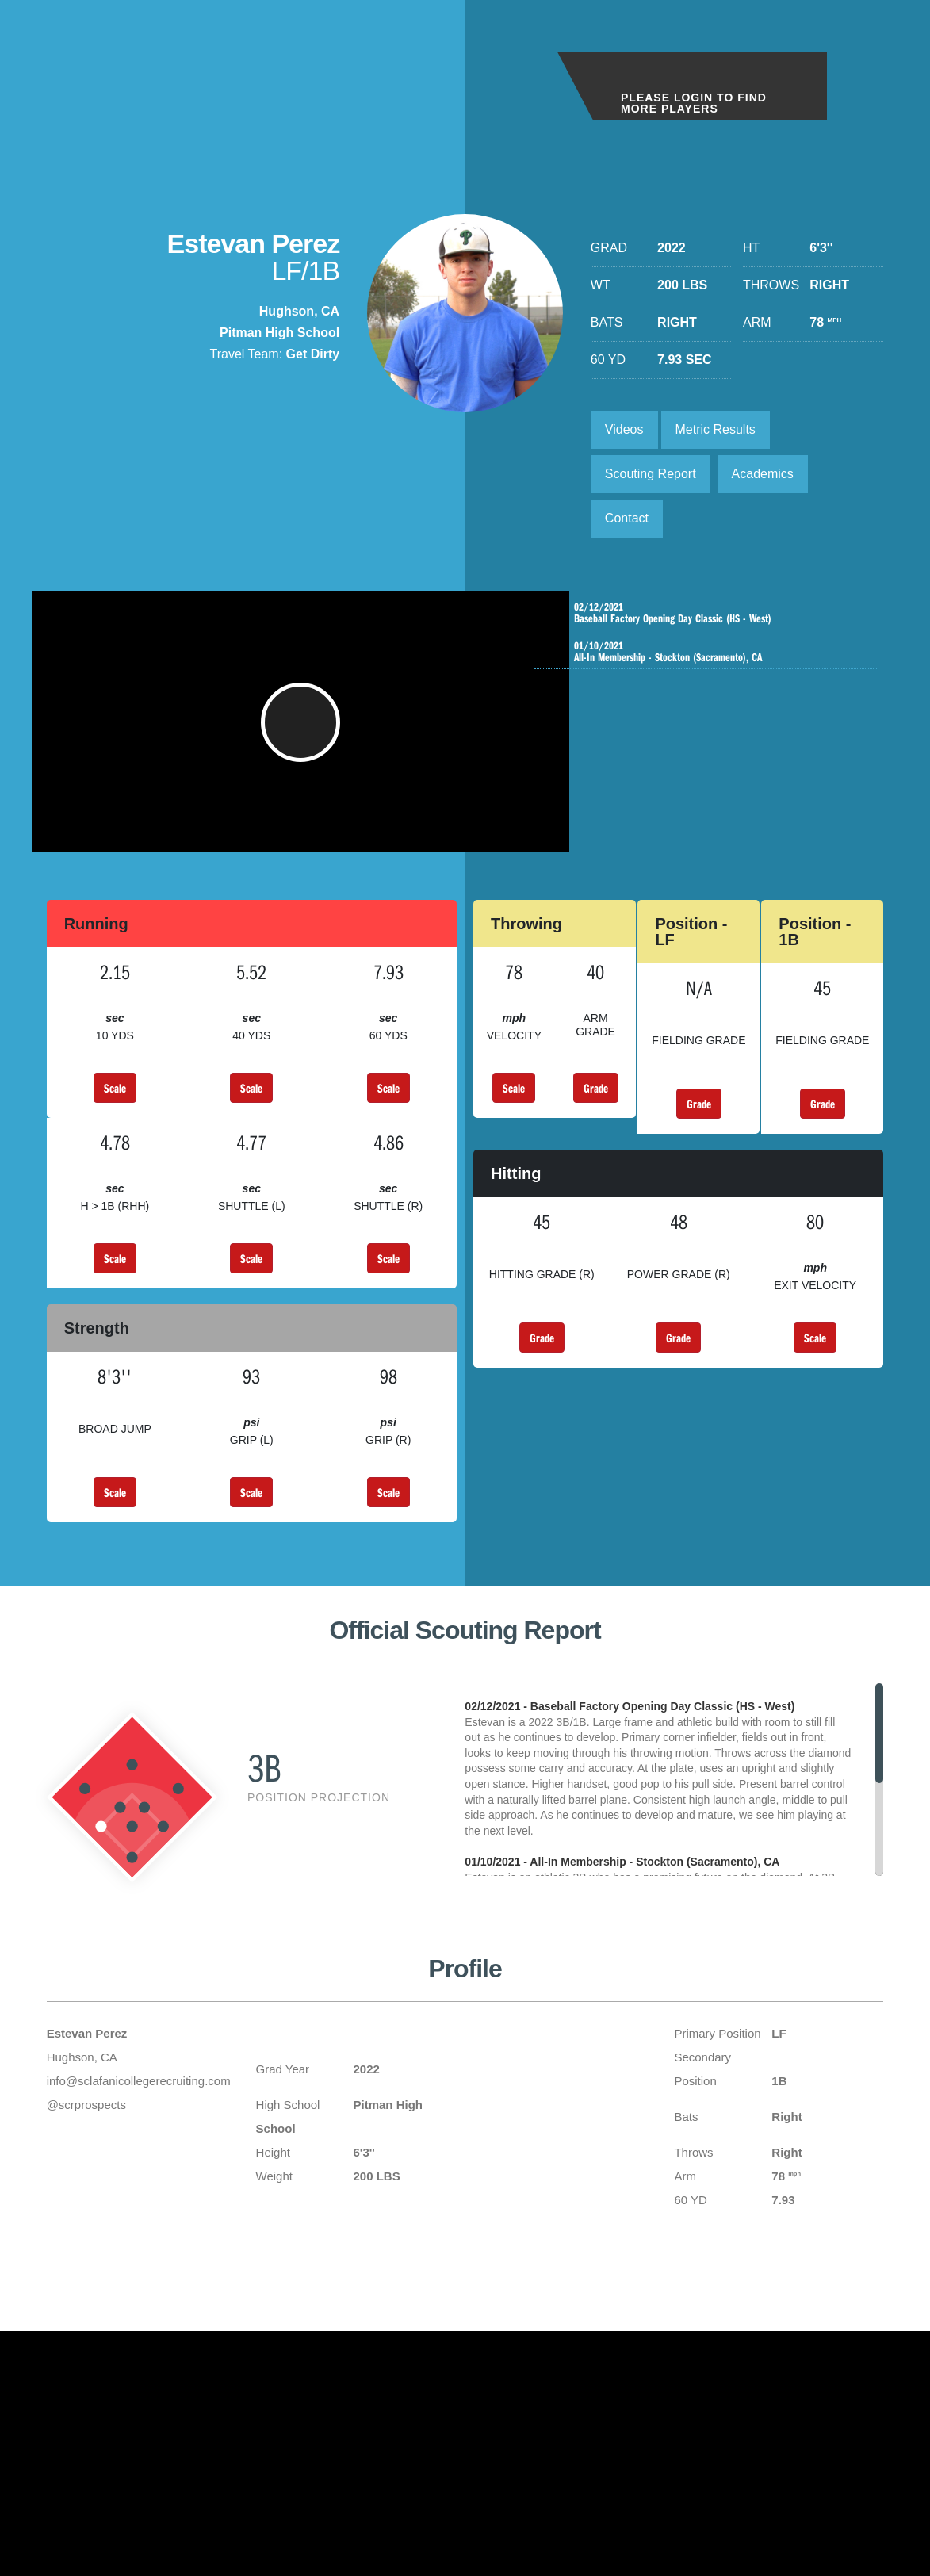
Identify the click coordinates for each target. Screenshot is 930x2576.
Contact (627, 518)
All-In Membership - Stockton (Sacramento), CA (710, 652)
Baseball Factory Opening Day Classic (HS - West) (710, 613)
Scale (115, 1104)
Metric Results (715, 429)
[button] (300, 730)
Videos (624, 429)
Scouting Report (650, 473)
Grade (596, 1104)
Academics (763, 473)
